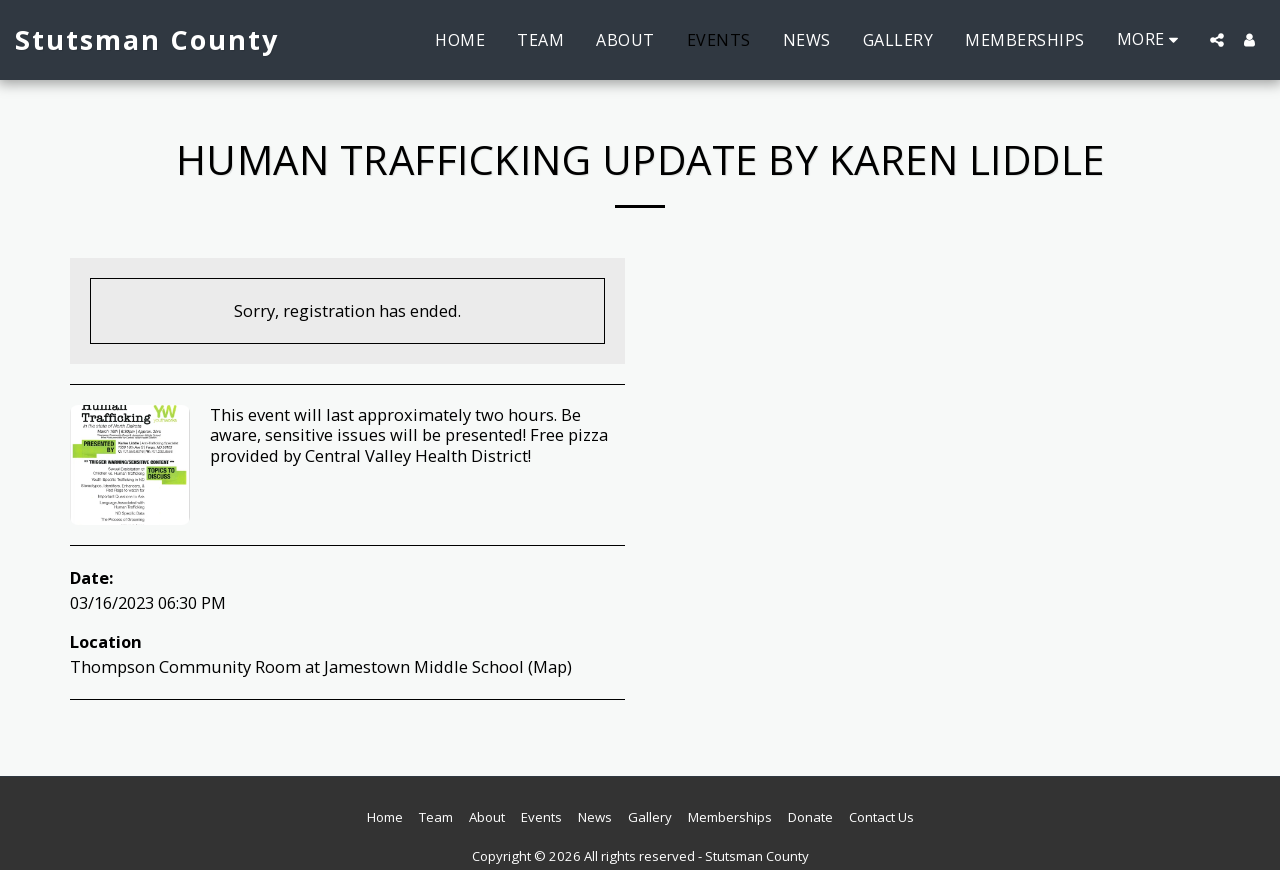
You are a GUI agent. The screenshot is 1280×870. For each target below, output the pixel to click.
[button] (1217, 40)
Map (550, 666)
